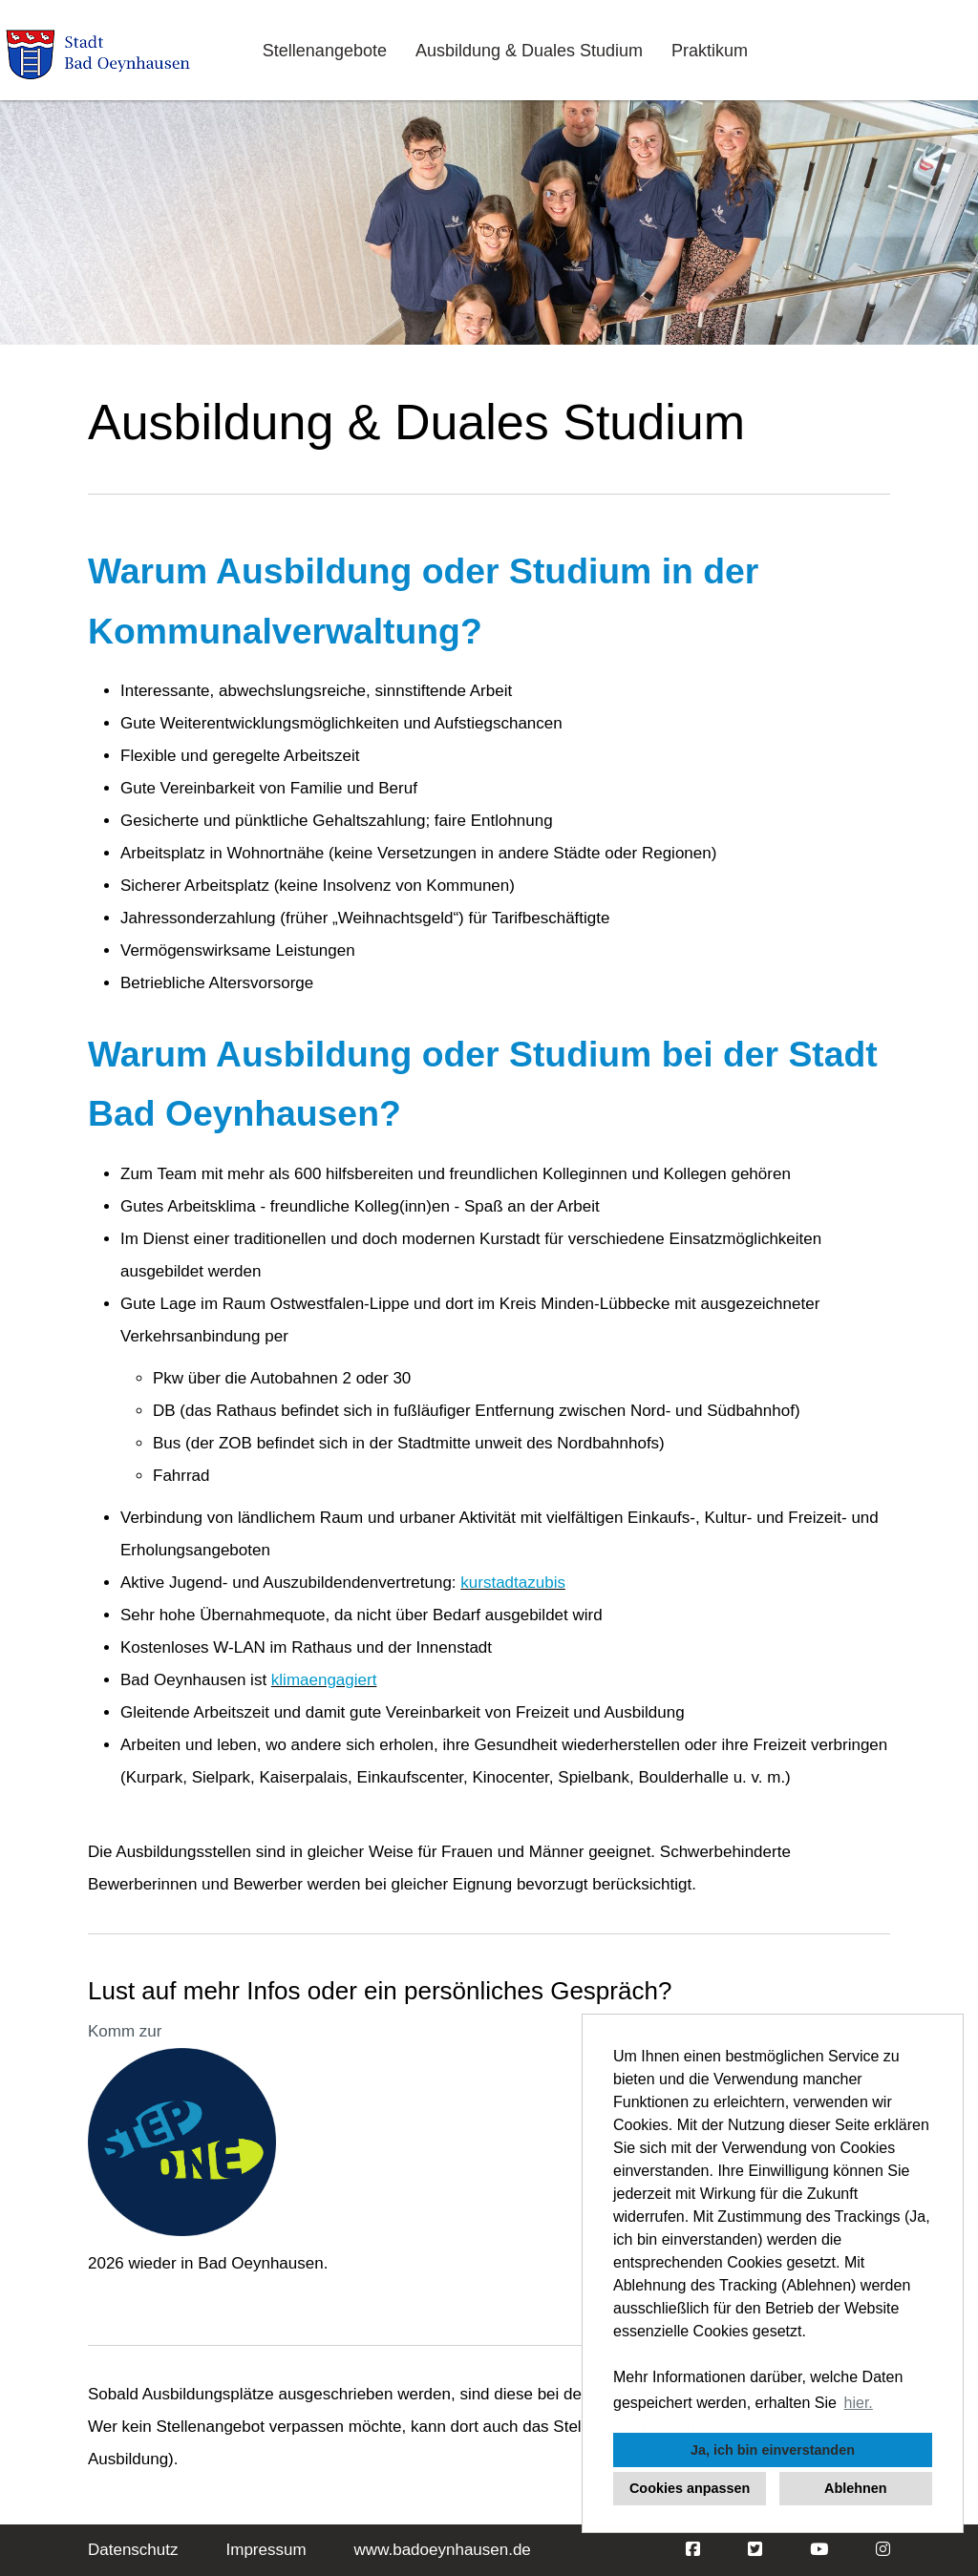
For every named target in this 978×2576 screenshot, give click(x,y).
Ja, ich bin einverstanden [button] (773, 2450)
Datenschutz (133, 2550)
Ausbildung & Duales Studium (529, 50)
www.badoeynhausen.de (442, 2550)
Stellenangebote (325, 50)
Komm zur (124, 2031)
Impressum (266, 2550)
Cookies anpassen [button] (689, 2488)
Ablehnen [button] (855, 2488)
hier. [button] (858, 2403)
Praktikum (709, 50)
